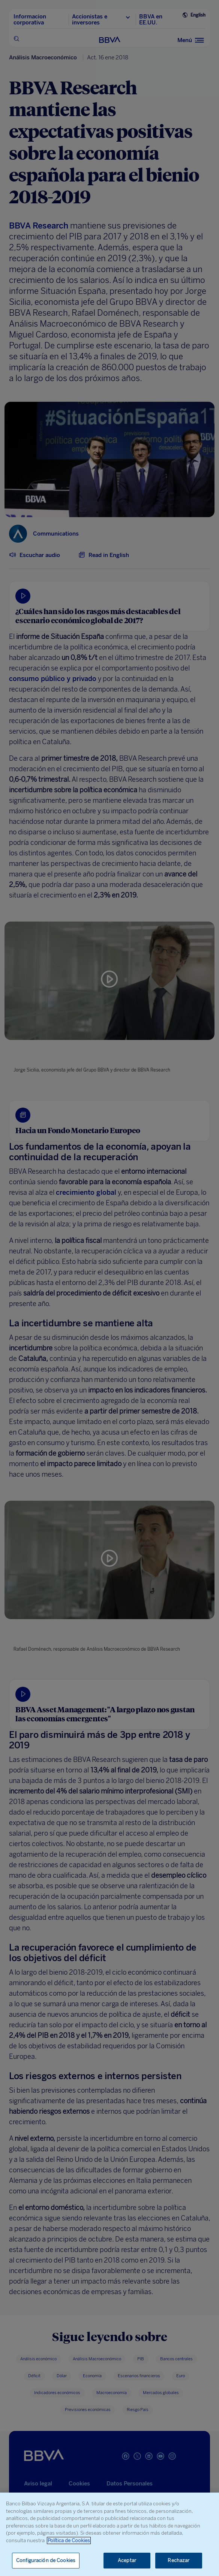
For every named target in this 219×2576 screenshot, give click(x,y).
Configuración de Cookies (45, 2560)
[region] (109, 2534)
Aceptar (127, 2560)
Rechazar (178, 2560)
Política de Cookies (69, 2540)
